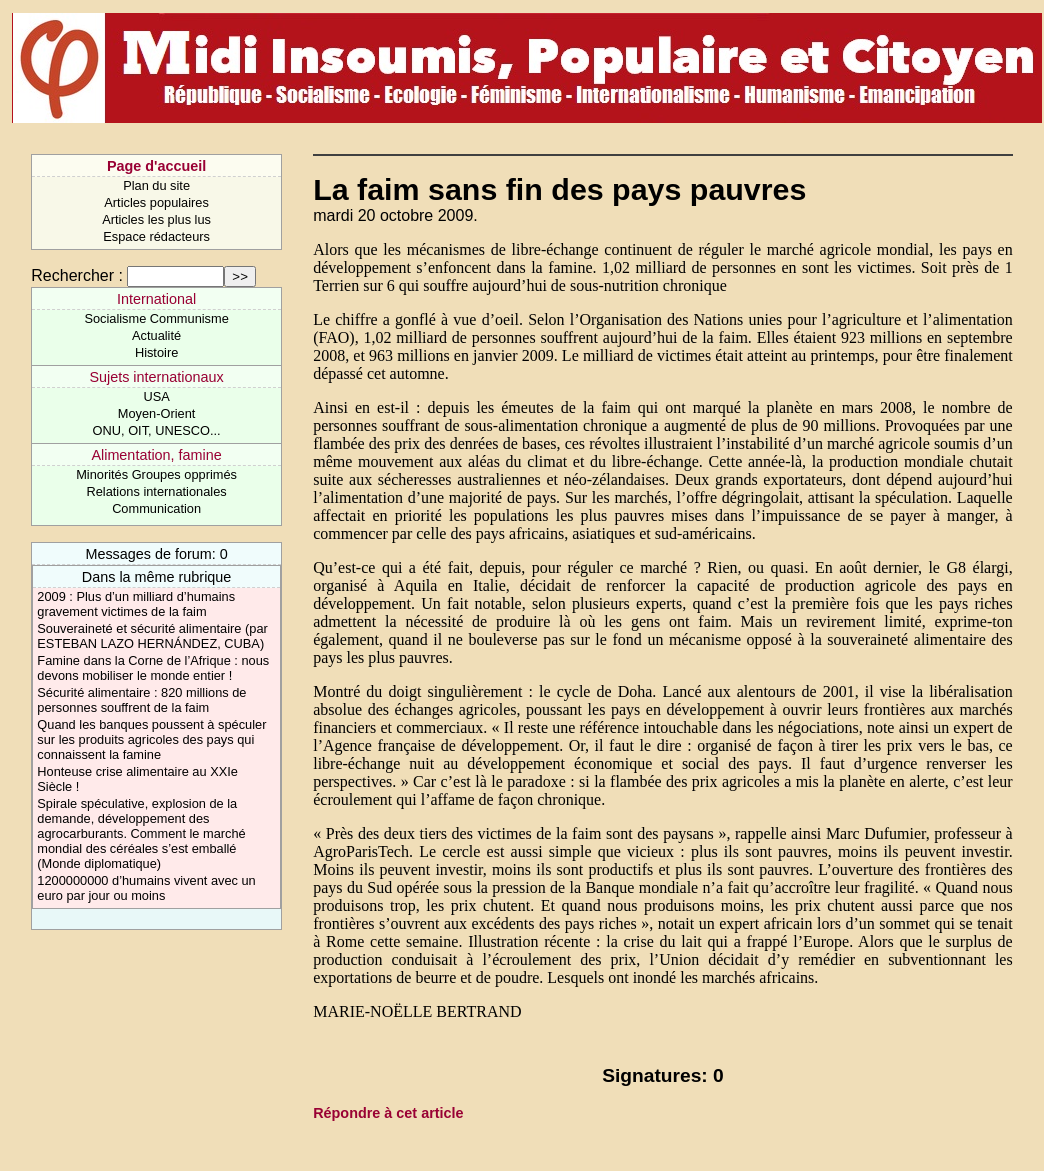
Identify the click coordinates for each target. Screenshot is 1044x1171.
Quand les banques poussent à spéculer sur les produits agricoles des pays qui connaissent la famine (151, 739)
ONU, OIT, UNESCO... (157, 430)
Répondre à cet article (388, 1113)
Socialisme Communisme (156, 318)
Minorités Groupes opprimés (156, 474)
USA (156, 396)
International (156, 299)
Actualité (156, 335)
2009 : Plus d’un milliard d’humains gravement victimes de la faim (136, 604)
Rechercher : (77, 275)
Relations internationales (157, 491)
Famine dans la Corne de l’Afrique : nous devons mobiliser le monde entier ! (153, 668)
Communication (156, 508)
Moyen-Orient (157, 413)
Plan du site (156, 185)
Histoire (156, 352)
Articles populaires (156, 202)
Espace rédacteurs (156, 236)
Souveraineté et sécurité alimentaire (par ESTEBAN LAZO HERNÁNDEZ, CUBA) (152, 636)
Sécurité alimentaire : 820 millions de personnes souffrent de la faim (141, 700)
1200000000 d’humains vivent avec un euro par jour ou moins (146, 888)
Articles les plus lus (156, 219)
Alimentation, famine (156, 455)
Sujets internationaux (156, 377)
